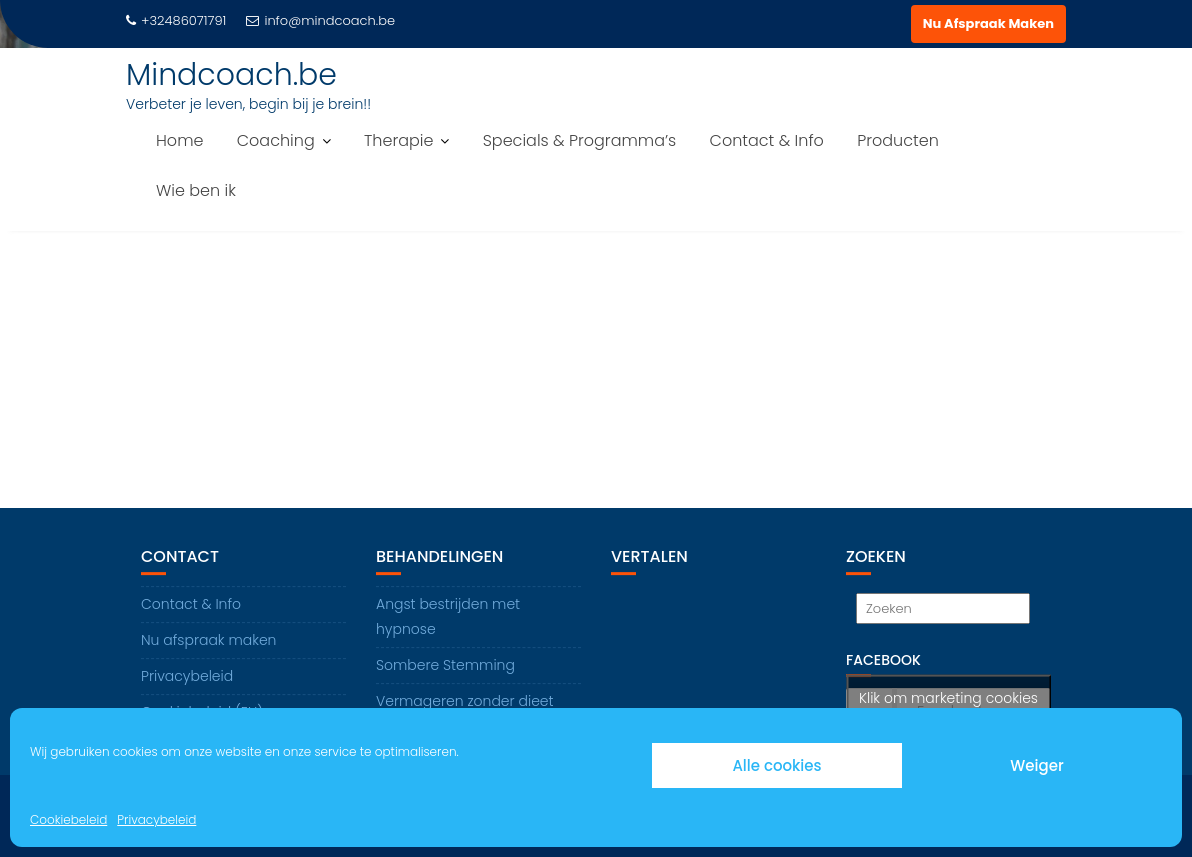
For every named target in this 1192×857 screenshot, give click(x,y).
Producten (898, 140)
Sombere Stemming (445, 665)
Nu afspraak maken (208, 640)
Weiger (1036, 765)
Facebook (883, 660)
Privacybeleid (156, 819)
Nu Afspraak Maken (988, 23)
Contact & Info (767, 140)
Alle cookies (776, 765)
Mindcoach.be (231, 75)
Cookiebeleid (68, 819)
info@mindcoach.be (320, 20)
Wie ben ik (196, 190)
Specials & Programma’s (580, 140)
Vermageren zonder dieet (465, 701)
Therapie (398, 140)
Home (179, 140)
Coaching (276, 140)
